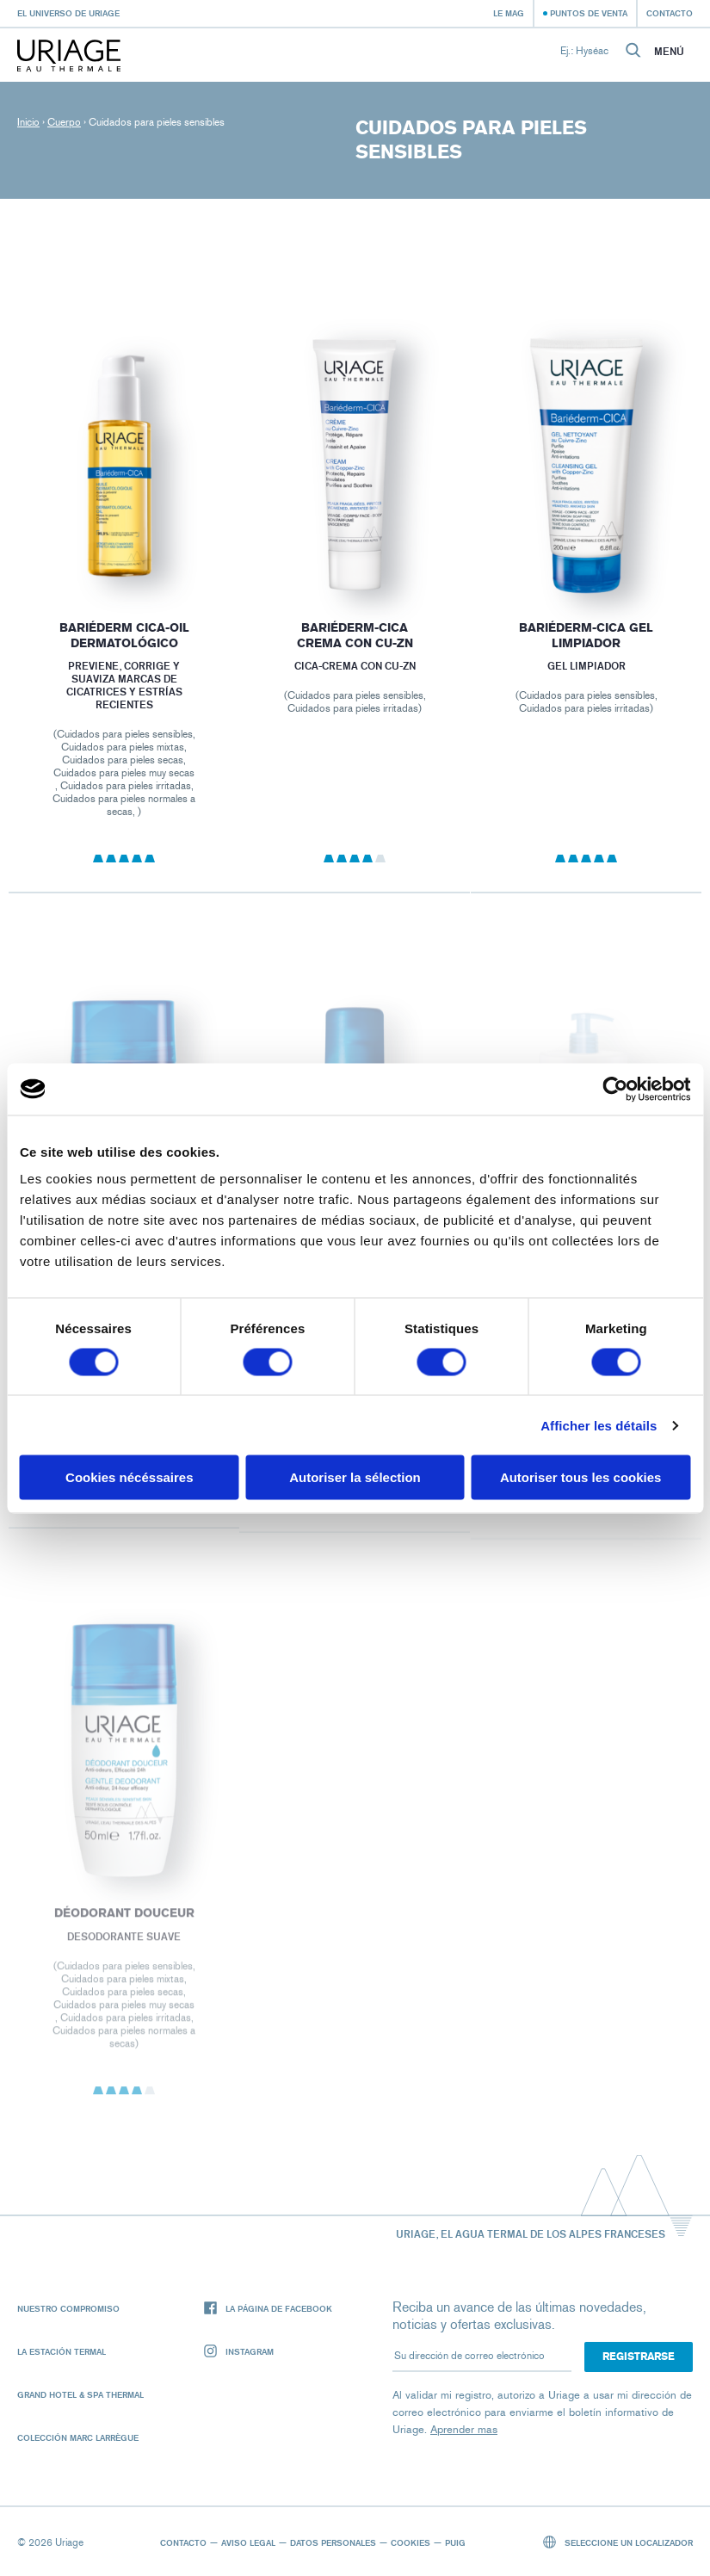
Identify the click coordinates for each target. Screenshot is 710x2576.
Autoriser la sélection (355, 1477)
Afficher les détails (598, 1425)
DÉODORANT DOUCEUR (124, 1920)
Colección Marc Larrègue (78, 2437)
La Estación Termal (61, 2351)
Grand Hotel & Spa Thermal (80, 2394)
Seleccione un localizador (618, 2542)
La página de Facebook (268, 2308)
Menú (669, 52)
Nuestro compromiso (68, 2308)
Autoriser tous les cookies (581, 1477)
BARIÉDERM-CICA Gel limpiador (586, 636)
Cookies (410, 2542)
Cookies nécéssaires (129, 1477)
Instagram (239, 2351)
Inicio (28, 122)
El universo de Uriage (68, 13)
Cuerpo (64, 122)
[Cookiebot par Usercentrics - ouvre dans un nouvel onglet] (615, 1089)
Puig (455, 2542)
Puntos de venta (588, 13)
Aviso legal (248, 2542)
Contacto (669, 13)
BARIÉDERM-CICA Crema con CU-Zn (355, 636)
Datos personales (333, 2542)
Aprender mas (463, 2429)
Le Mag (508, 13)
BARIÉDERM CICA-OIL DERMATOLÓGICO (124, 636)
